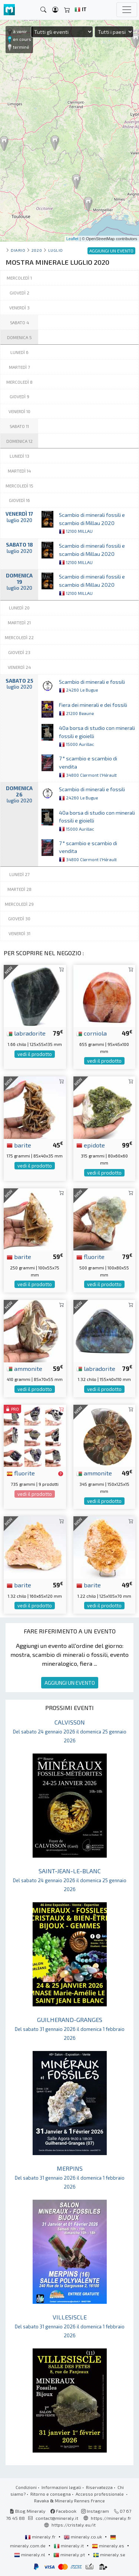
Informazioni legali (61, 2487)
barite (19, 1145)
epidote (90, 1145)
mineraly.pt (69, 2554)
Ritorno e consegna (50, 2493)
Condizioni (26, 2487)
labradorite (26, 1033)
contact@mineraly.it (57, 2518)
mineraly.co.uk (83, 2536)
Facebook (63, 2511)
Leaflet (72, 238)
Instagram (95, 2511)
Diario (18, 250)
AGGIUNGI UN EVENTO (69, 1683)
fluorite (90, 1256)
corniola (91, 1033)
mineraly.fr (41, 2536)
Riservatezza (99, 2487)
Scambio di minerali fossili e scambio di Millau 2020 (92, 523)
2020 (37, 250)
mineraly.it (69, 2545)
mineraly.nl (30, 2554)
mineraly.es (108, 2545)
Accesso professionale (100, 2493)
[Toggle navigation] (126, 9)
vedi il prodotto (34, 1054)
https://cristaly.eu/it (74, 2524)
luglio (55, 250)
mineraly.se (109, 2554)
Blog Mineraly (28, 2511)
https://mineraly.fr (111, 2518)
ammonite (24, 1368)
